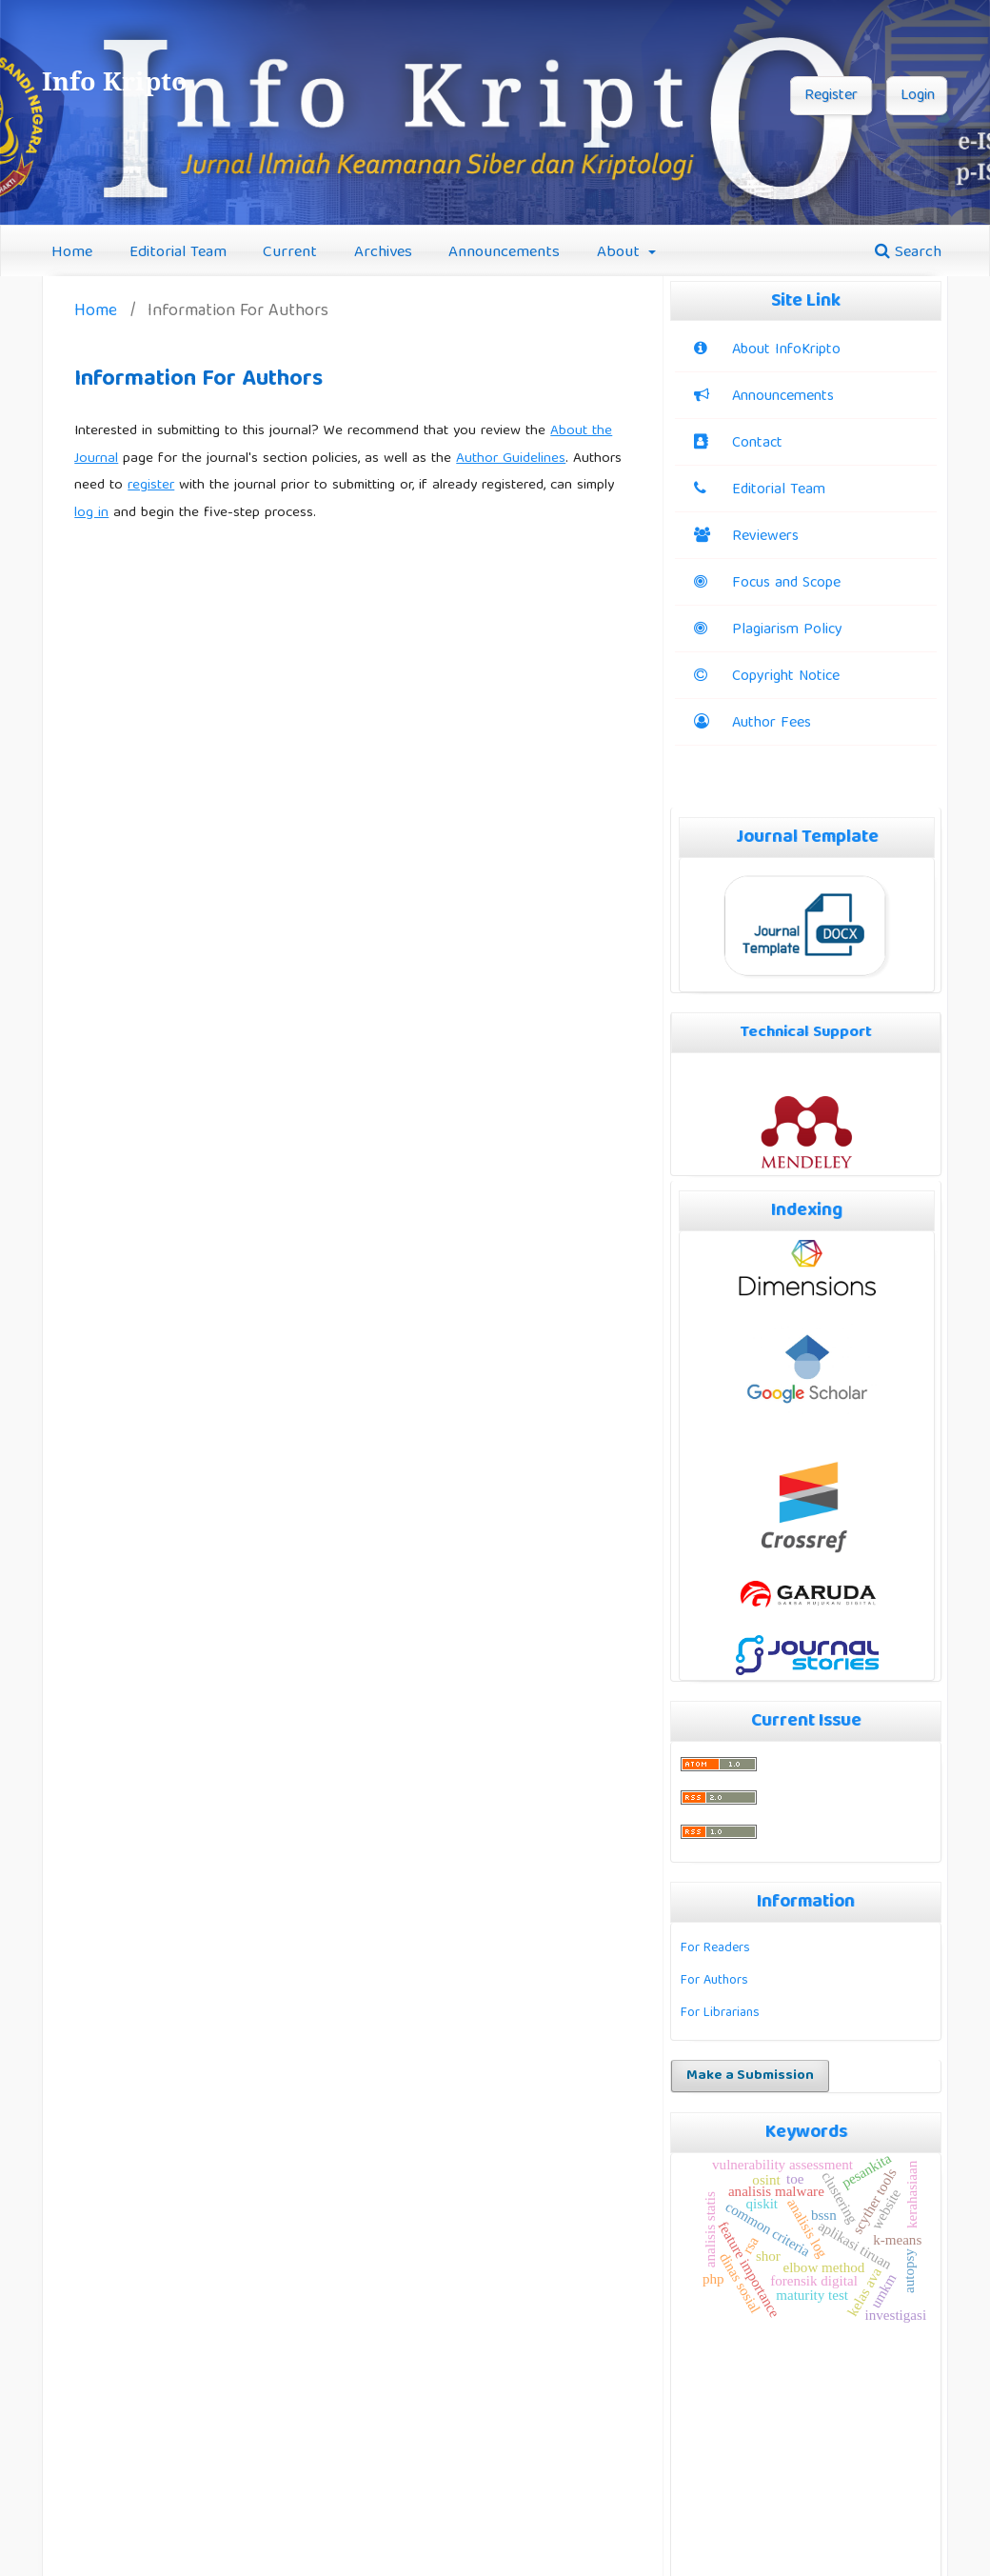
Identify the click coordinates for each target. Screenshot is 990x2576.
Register (831, 96)
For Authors (714, 1980)
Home (71, 253)
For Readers (715, 1948)
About (620, 253)
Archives (383, 253)
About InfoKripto (786, 350)
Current (290, 253)
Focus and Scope (767, 583)
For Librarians (720, 2013)
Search (908, 253)
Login (918, 96)
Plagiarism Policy (768, 630)
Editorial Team (178, 253)
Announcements (504, 253)
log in (91, 513)
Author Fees (771, 723)
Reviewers (746, 537)
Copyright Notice (786, 677)
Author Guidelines (510, 459)
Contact (757, 443)
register (151, 485)
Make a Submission (750, 2076)
